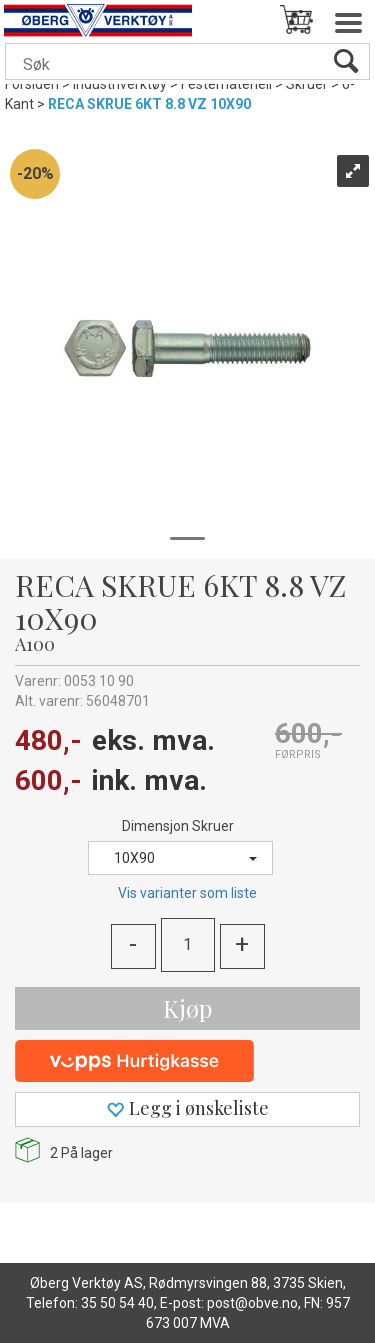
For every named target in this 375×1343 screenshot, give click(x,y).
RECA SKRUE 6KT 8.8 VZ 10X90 (149, 104)
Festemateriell (226, 84)
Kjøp (187, 1008)
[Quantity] (188, 945)
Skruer (307, 84)
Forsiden (32, 84)
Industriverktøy (120, 84)
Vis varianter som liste (187, 893)
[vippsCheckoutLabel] (187, 1061)
